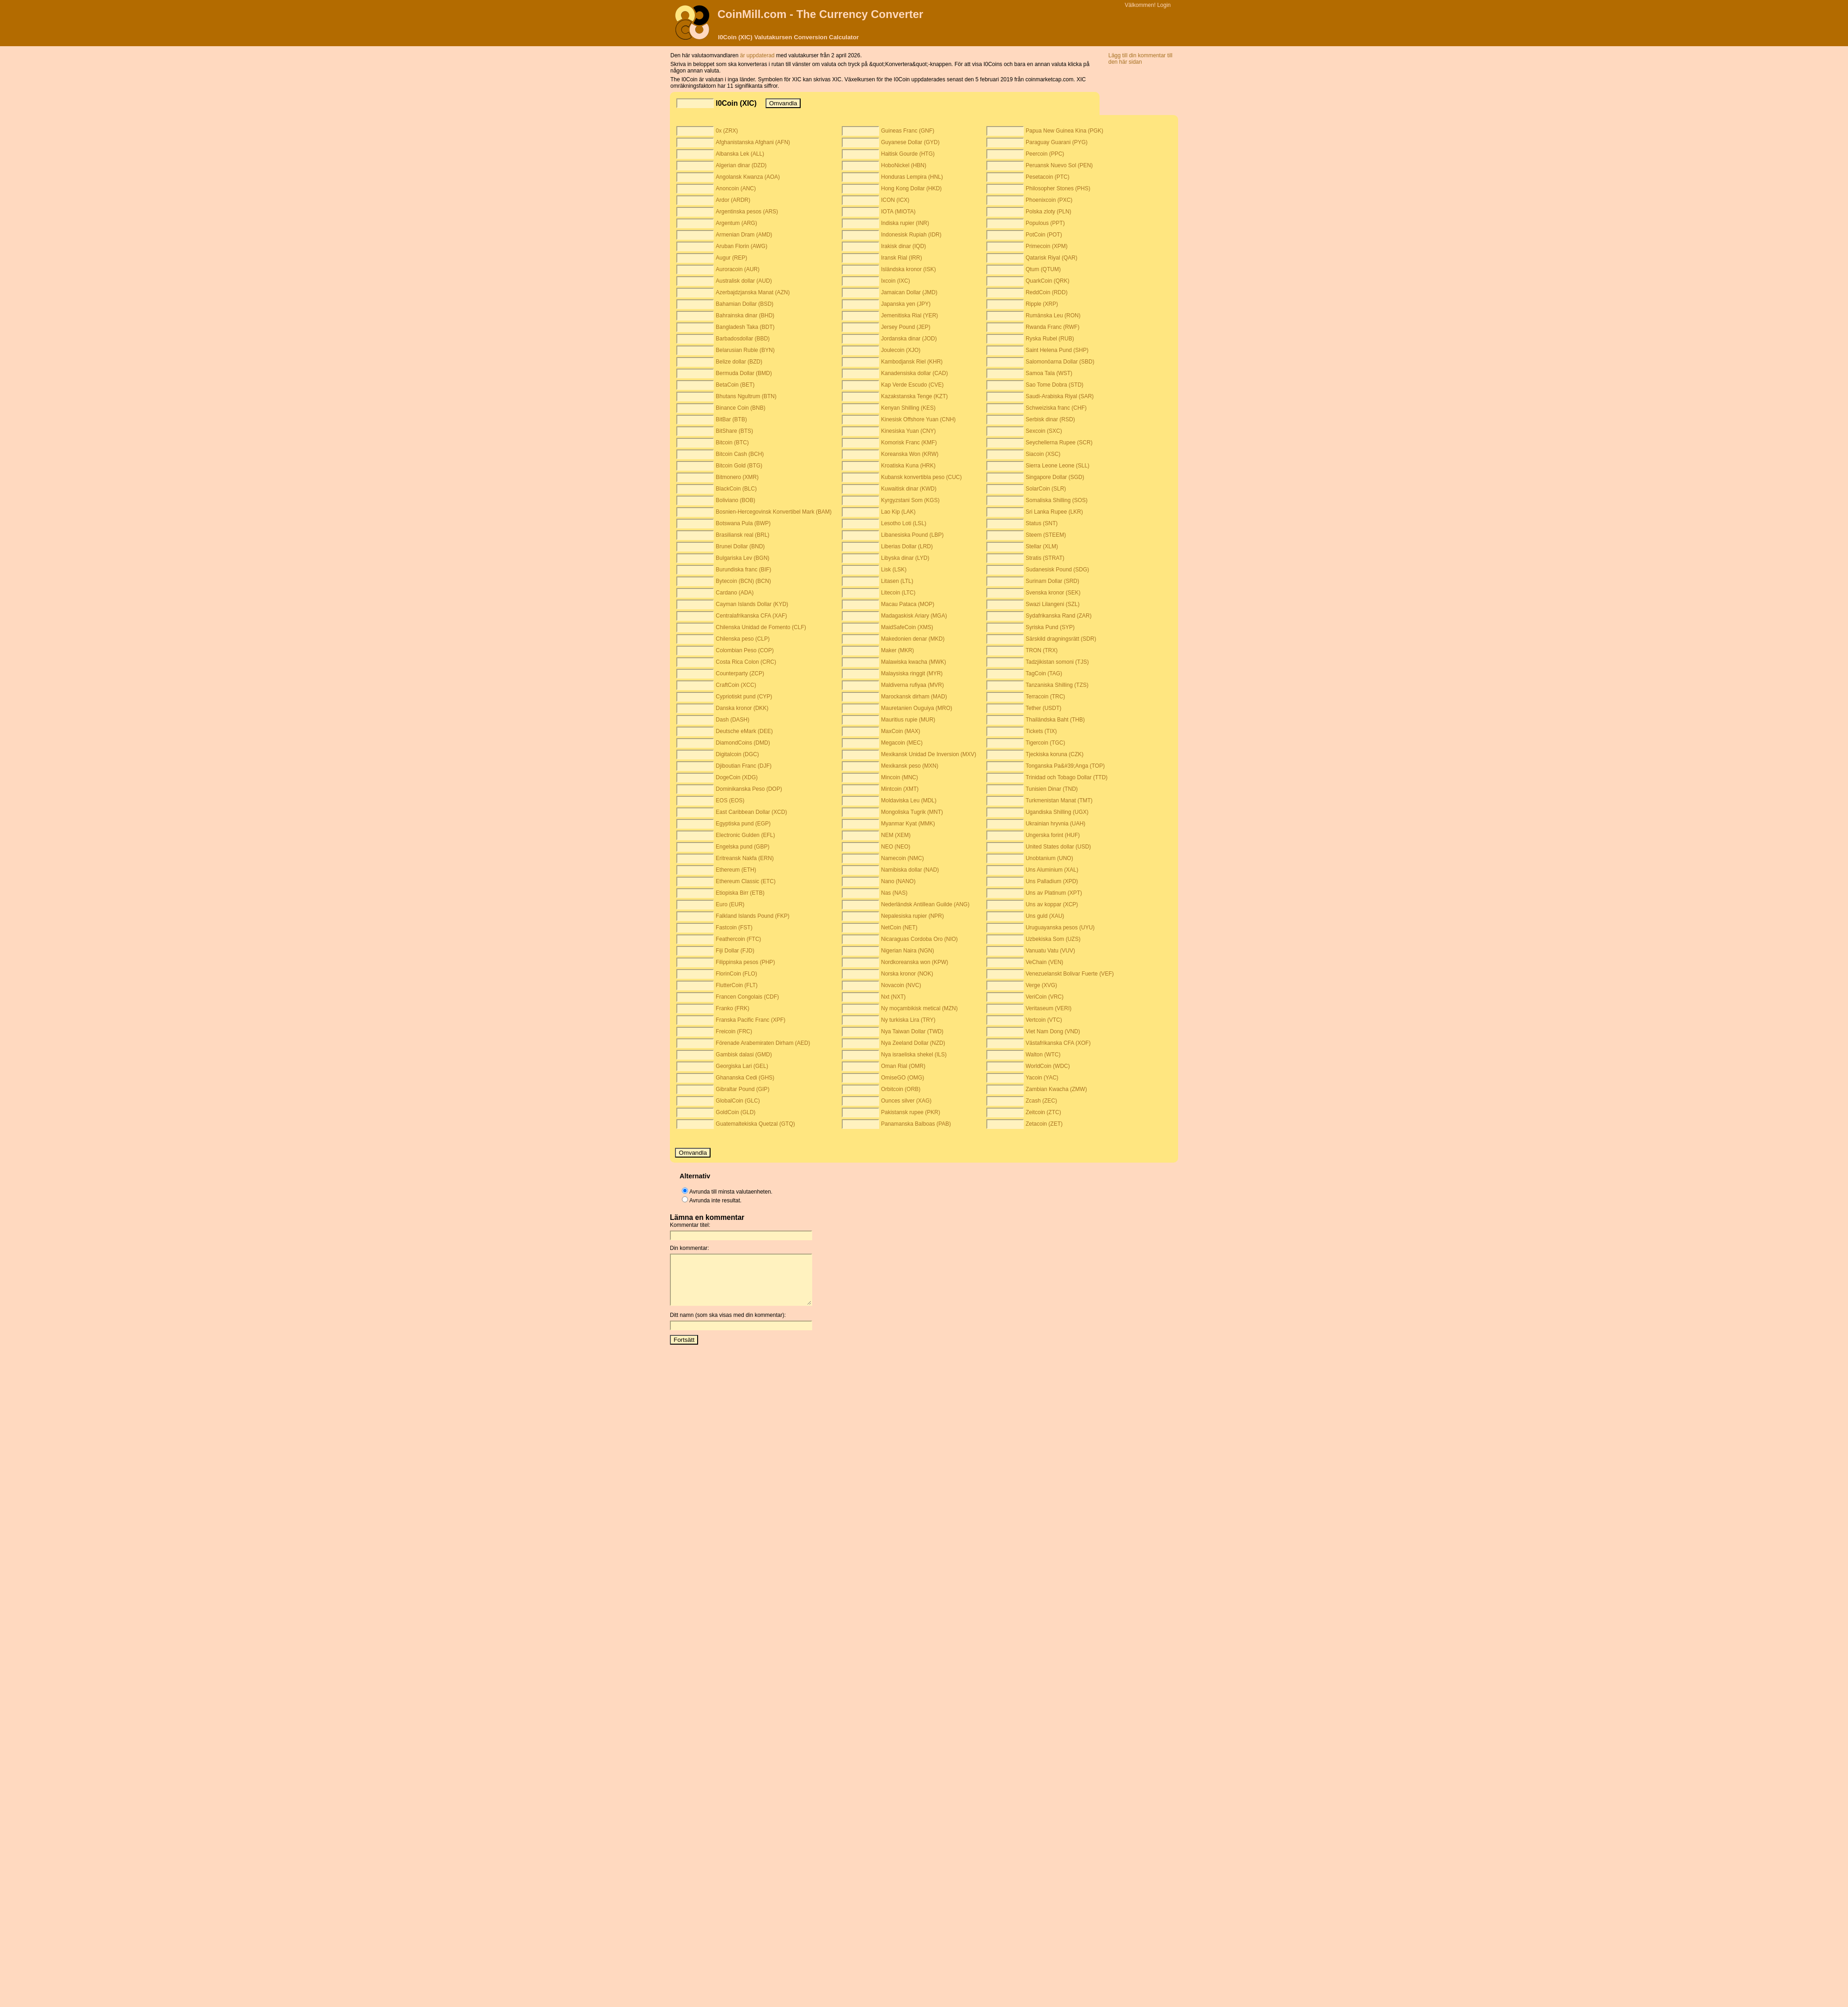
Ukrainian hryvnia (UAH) (1055, 823)
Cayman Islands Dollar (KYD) (752, 604)
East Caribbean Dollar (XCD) (751, 812)
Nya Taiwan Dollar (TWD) (912, 1031)
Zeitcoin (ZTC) (1043, 1112)
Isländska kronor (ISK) (908, 269)
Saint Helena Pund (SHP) (1057, 350)
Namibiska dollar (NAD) (910, 870)
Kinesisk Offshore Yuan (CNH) (918, 419)
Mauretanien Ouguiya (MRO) (916, 708)
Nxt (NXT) (893, 997)
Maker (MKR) (897, 650)
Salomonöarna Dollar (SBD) (1060, 361)
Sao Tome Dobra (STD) (1054, 385)
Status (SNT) (1042, 523)
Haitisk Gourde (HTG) (908, 154)
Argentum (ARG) (736, 223)
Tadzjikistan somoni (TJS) (1057, 662)
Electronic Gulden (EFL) (745, 835)
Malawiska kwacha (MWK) (913, 662)
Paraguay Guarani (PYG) (1057, 142)
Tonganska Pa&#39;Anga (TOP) (1065, 766)
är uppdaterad (758, 55)
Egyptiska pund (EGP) (743, 823)
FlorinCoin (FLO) (736, 973)
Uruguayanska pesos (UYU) (1060, 927)
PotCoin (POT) (1044, 234)
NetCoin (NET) (899, 927)
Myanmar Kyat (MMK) (908, 823)
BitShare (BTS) (734, 431)
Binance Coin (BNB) (740, 408)
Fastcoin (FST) (734, 927)
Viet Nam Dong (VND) (1053, 1031)
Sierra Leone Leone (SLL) (1057, 465)
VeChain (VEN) (1044, 962)
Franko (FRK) (732, 1008)
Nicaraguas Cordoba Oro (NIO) (919, 939)
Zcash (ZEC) (1041, 1100)
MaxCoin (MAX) (900, 731)
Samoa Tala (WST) (1049, 373)
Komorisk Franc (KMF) (909, 442)
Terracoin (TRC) (1045, 696)
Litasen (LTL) (897, 581)
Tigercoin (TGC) (1045, 743)
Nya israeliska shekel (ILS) (914, 1054)
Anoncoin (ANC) (736, 188)
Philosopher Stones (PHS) (1058, 188)
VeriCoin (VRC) (1045, 997)
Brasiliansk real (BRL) (742, 535)
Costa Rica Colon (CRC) (746, 662)
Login (1164, 5)
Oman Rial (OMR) (903, 1066)
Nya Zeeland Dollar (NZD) (913, 1043)
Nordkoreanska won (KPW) (914, 962)
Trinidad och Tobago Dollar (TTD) (1066, 777)
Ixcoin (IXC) (895, 281)
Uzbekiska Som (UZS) (1053, 939)
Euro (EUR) (730, 904)
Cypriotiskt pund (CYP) (744, 696)
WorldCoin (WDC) (1048, 1066)
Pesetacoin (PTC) (1048, 177)
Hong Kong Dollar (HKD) (911, 188)
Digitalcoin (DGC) (737, 754)
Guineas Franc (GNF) (907, 130)
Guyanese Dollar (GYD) (910, 142)
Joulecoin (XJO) (900, 350)
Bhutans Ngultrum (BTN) (746, 396)
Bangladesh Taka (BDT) (745, 327)
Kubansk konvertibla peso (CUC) (921, 477)
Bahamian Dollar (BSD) (744, 304)
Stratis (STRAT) (1045, 558)
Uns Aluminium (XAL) (1052, 870)
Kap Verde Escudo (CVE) (912, 385)
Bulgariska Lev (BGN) (742, 558)
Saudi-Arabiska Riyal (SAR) (1060, 396)
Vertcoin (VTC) (1044, 1020)
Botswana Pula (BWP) (743, 523)
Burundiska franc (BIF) (743, 569)
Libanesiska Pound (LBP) (912, 535)
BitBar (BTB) (731, 419)
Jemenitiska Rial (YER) (909, 315)
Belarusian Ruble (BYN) (745, 350)
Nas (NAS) (894, 893)
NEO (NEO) (895, 846)
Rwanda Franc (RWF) (1052, 327)
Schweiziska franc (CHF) (1056, 408)
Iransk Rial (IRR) (901, 258)
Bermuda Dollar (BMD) (744, 373)
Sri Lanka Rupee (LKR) (1054, 512)
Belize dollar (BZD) (739, 361)
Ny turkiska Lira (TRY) (908, 1020)
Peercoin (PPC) (1045, 154)
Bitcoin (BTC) (732, 442)
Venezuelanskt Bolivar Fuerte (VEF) (1070, 973)
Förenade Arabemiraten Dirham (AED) (763, 1043)
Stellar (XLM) (1042, 546)
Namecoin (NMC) (902, 858)
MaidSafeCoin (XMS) (907, 627)
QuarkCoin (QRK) (1048, 281)
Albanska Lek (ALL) (740, 154)
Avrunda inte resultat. (715, 1200)
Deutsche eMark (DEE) (744, 731)
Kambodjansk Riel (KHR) (911, 361)
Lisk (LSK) (893, 569)
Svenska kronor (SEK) (1053, 592)
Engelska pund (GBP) (742, 846)
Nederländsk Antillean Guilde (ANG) (925, 904)
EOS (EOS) (730, 800)
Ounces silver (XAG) (906, 1100)
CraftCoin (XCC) (736, 685)
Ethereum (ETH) (736, 870)
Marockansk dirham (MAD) (914, 696)
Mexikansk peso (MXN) (909, 766)
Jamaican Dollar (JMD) (909, 292)
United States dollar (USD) (1058, 846)
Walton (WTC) (1043, 1054)
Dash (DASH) (732, 719)
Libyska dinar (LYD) (905, 558)
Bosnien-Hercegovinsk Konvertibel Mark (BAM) (774, 512)
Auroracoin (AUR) (738, 269)
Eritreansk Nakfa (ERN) (744, 858)
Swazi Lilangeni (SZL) (1053, 604)
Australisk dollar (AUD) (744, 281)
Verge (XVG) (1041, 985)
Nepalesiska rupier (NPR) (912, 916)
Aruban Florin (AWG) (741, 246)
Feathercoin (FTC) (738, 939)
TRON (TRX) (1042, 650)
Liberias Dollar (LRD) (907, 546)
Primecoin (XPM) (1047, 246)
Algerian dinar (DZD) (741, 165)
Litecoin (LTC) (898, 592)
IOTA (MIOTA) (898, 211)
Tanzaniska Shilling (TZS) (1057, 685)
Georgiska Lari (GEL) (742, 1066)
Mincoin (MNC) (899, 777)
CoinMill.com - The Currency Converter (820, 14)
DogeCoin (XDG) (737, 777)
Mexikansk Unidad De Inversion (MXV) (928, 754)
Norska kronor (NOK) (907, 973)
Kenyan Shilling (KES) (908, 408)
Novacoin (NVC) (901, 985)
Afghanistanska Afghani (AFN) (753, 142)
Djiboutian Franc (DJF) (744, 766)
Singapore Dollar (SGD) (1055, 477)
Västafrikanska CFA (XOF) (1058, 1043)
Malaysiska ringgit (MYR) (911, 673)
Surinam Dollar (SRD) (1052, 581)
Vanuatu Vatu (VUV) (1050, 950)
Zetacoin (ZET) (1044, 1124)
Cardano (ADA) (735, 592)
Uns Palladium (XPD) (1052, 881)
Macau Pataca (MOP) (907, 604)
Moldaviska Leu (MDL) (908, 800)
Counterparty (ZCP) (740, 673)
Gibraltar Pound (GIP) (742, 1089)
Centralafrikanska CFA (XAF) (751, 615)
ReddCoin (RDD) (1047, 292)
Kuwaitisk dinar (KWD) (908, 488)
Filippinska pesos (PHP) (745, 962)
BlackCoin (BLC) (736, 488)
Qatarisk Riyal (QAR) (1051, 258)
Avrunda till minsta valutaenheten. (730, 1191)
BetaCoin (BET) (735, 385)
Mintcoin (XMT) (899, 789)
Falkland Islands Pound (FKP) (752, 916)
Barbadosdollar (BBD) (743, 338)
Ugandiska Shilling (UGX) (1057, 812)
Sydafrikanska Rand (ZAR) (1059, 615)
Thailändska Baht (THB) (1055, 719)
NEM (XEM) (896, 835)
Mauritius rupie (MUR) (908, 719)
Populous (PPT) (1045, 223)
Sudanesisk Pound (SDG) (1057, 569)
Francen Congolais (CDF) (747, 997)
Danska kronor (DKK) (742, 708)
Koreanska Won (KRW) (909, 454)
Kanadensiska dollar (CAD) (914, 373)
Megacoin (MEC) (902, 743)
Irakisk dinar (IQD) (903, 246)
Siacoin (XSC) (1043, 454)
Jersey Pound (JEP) (905, 327)
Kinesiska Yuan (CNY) (908, 431)
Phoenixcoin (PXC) (1049, 200)
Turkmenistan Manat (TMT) (1059, 800)
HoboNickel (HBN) (903, 165)
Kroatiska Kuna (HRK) (908, 465)
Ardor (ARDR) (733, 200)
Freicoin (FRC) (734, 1031)
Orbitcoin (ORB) (900, 1089)
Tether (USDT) (1043, 708)
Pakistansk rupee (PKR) (910, 1112)
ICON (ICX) (895, 200)
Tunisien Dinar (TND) (1052, 789)
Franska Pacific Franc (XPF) (750, 1020)
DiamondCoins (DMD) (743, 743)
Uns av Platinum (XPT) (1054, 893)
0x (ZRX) (727, 130)
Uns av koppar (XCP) (1052, 904)
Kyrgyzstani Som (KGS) (910, 500)
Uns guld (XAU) (1045, 916)
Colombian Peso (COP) (744, 650)
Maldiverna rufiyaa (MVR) (912, 685)
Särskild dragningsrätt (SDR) (1061, 639)
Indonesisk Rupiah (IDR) (911, 234)
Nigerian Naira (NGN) (907, 950)
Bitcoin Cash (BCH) (740, 454)
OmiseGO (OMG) (902, 1077)
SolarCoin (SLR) (1046, 488)
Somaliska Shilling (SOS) (1057, 500)
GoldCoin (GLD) (735, 1112)
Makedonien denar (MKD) (912, 639)
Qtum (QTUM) (1043, 269)
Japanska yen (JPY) (905, 304)
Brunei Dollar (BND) (740, 546)
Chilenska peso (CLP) (743, 639)
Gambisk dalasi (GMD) (744, 1054)
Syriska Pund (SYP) (1050, 627)
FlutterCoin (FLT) (736, 985)
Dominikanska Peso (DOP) (749, 789)
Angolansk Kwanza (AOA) (748, 177)
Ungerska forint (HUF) (1053, 835)
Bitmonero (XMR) (737, 477)
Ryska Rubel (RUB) (1050, 338)
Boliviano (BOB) (735, 500)
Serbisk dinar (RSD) (1050, 419)
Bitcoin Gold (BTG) (739, 465)
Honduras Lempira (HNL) (912, 177)
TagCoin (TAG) (1044, 673)
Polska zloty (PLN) (1048, 211)
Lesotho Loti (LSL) (903, 523)
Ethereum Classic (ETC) (745, 881)
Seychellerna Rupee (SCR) (1059, 442)
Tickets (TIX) (1041, 731)
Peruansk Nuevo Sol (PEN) (1059, 165)
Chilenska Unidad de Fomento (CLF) (761, 627)
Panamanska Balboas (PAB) (916, 1124)
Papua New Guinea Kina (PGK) (1064, 130)
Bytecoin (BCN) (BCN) (743, 581)
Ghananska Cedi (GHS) (745, 1077)
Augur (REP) (731, 258)
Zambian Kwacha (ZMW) (1056, 1089)
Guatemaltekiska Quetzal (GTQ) (755, 1124)
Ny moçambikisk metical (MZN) (919, 1008)
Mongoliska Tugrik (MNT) (912, 812)
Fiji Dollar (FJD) (735, 950)
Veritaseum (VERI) (1048, 1008)
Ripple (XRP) (1042, 304)
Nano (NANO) (898, 881)
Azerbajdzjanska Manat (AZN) (753, 292)
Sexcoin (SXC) (1044, 431)
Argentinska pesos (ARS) (747, 211)
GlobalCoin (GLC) (738, 1100)
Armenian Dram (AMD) (744, 234)
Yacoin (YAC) (1042, 1077)
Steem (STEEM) (1046, 535)
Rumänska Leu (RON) (1053, 315)
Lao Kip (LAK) (898, 512)
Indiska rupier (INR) (905, 223)
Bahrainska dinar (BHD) (745, 315)
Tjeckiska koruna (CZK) (1054, 754)
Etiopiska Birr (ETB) (740, 893)
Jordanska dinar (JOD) (909, 338)
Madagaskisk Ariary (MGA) (914, 615)
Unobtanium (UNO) (1049, 858)
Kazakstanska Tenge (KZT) (914, 396)
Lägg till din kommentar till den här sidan (1140, 58)
